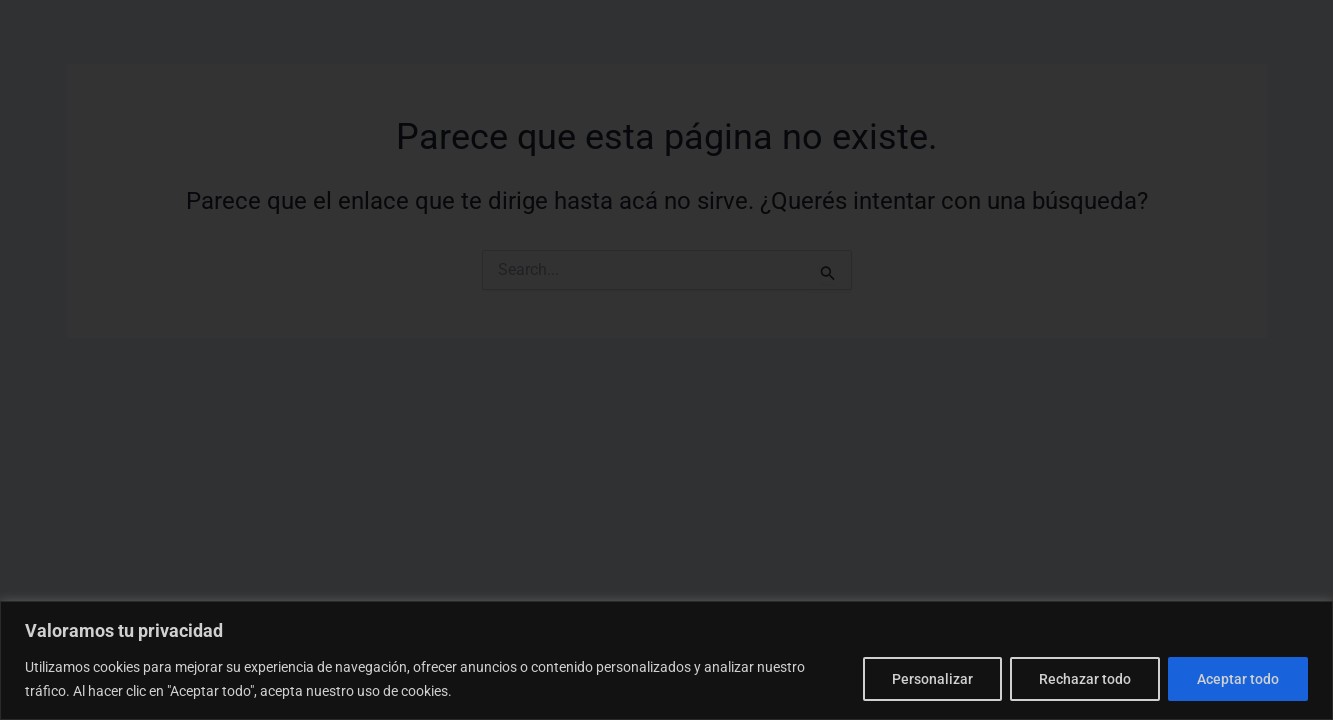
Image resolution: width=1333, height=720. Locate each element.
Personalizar (932, 679)
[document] (666, 360)
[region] (666, 660)
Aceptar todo (1238, 679)
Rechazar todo (1085, 679)
